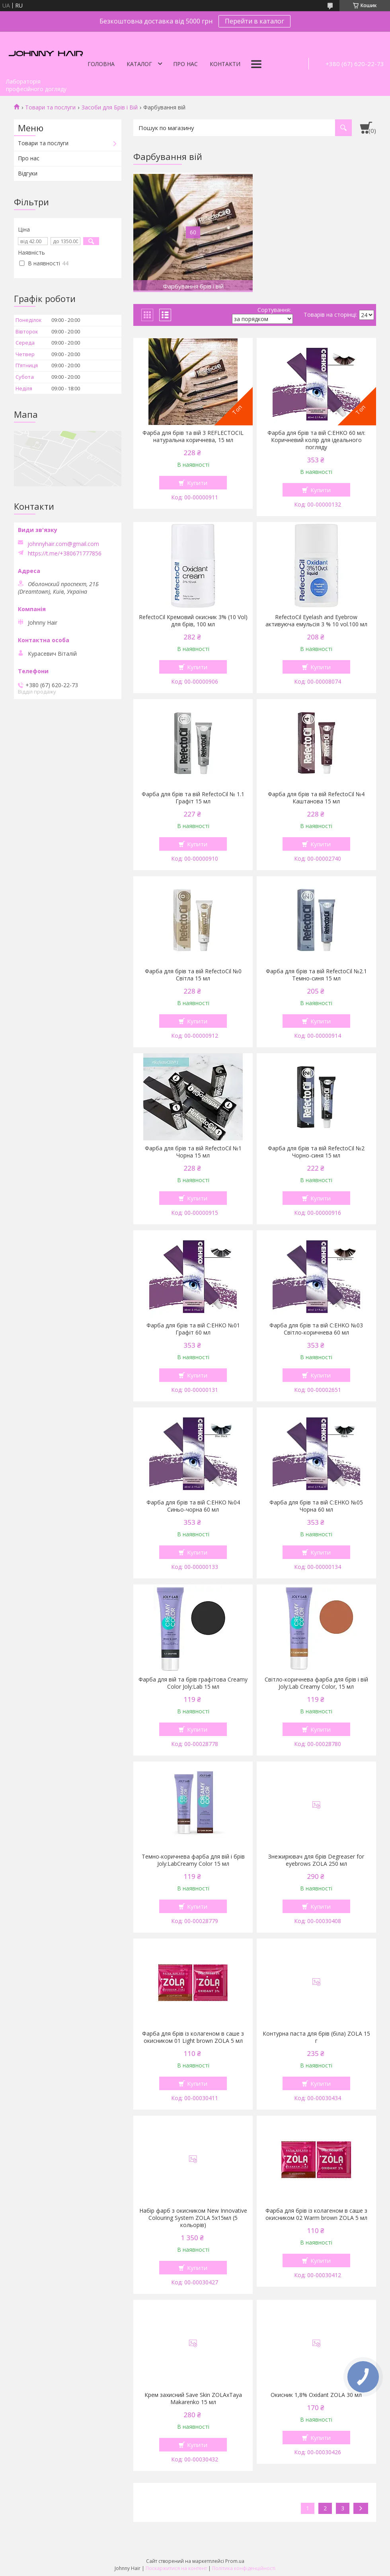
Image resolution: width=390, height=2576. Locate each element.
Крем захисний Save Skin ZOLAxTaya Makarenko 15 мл (193, 2398)
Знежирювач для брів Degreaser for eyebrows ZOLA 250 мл (316, 1860)
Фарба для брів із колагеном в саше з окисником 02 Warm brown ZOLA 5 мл (316, 2214)
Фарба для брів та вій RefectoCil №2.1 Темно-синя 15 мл (316, 975)
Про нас (185, 64)
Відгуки (27, 173)
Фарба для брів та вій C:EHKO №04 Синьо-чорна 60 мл (193, 1506)
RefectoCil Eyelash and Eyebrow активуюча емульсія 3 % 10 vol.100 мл (316, 621)
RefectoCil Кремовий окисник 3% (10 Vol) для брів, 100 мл (193, 621)
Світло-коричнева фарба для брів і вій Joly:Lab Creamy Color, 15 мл (316, 1683)
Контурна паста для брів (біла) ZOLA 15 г (316, 2037)
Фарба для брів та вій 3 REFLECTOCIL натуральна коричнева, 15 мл (193, 436)
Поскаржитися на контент (176, 2568)
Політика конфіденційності (243, 2568)
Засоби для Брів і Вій (110, 107)
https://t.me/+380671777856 (64, 553)
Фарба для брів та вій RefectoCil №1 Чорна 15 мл (193, 1152)
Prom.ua (234, 2561)
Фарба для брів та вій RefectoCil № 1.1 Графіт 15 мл (193, 798)
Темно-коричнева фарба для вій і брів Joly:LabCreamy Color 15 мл (193, 1860)
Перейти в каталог (254, 21)
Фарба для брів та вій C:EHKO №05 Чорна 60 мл (316, 1506)
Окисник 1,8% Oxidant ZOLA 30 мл (316, 2395)
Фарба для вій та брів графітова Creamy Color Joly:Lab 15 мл (193, 1683)
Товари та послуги (50, 107)
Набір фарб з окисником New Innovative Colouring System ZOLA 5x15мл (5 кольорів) (193, 2218)
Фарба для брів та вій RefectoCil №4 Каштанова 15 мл (316, 798)
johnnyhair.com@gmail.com (63, 544)
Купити (197, 483)
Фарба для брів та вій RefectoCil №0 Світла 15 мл (193, 975)
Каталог (139, 64)
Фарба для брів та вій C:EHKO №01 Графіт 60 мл (193, 1329)
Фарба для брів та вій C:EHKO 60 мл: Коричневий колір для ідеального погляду (316, 440)
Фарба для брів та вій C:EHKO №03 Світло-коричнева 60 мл (316, 1329)
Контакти (225, 64)
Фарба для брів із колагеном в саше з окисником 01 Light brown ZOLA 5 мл (193, 2037)
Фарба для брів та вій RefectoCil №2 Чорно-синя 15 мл (316, 1152)
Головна (101, 64)
